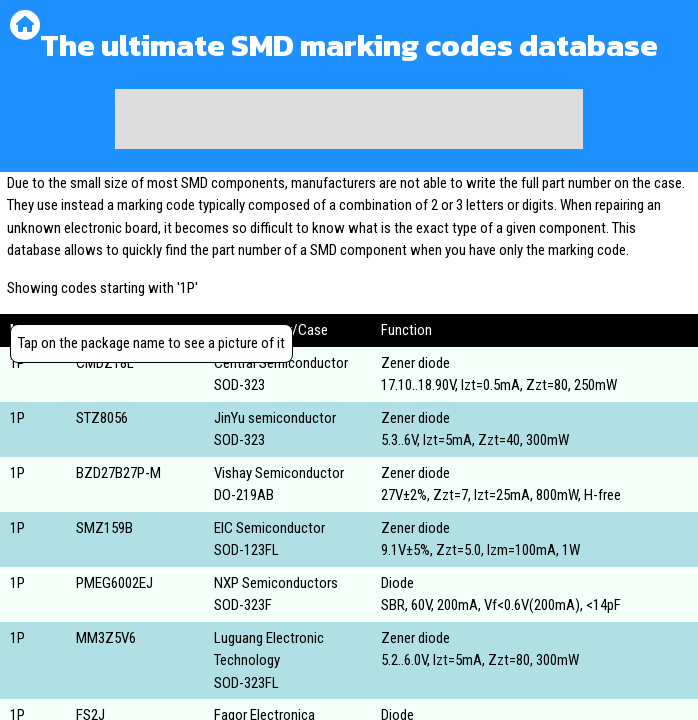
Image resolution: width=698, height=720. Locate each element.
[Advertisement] (349, 119)
